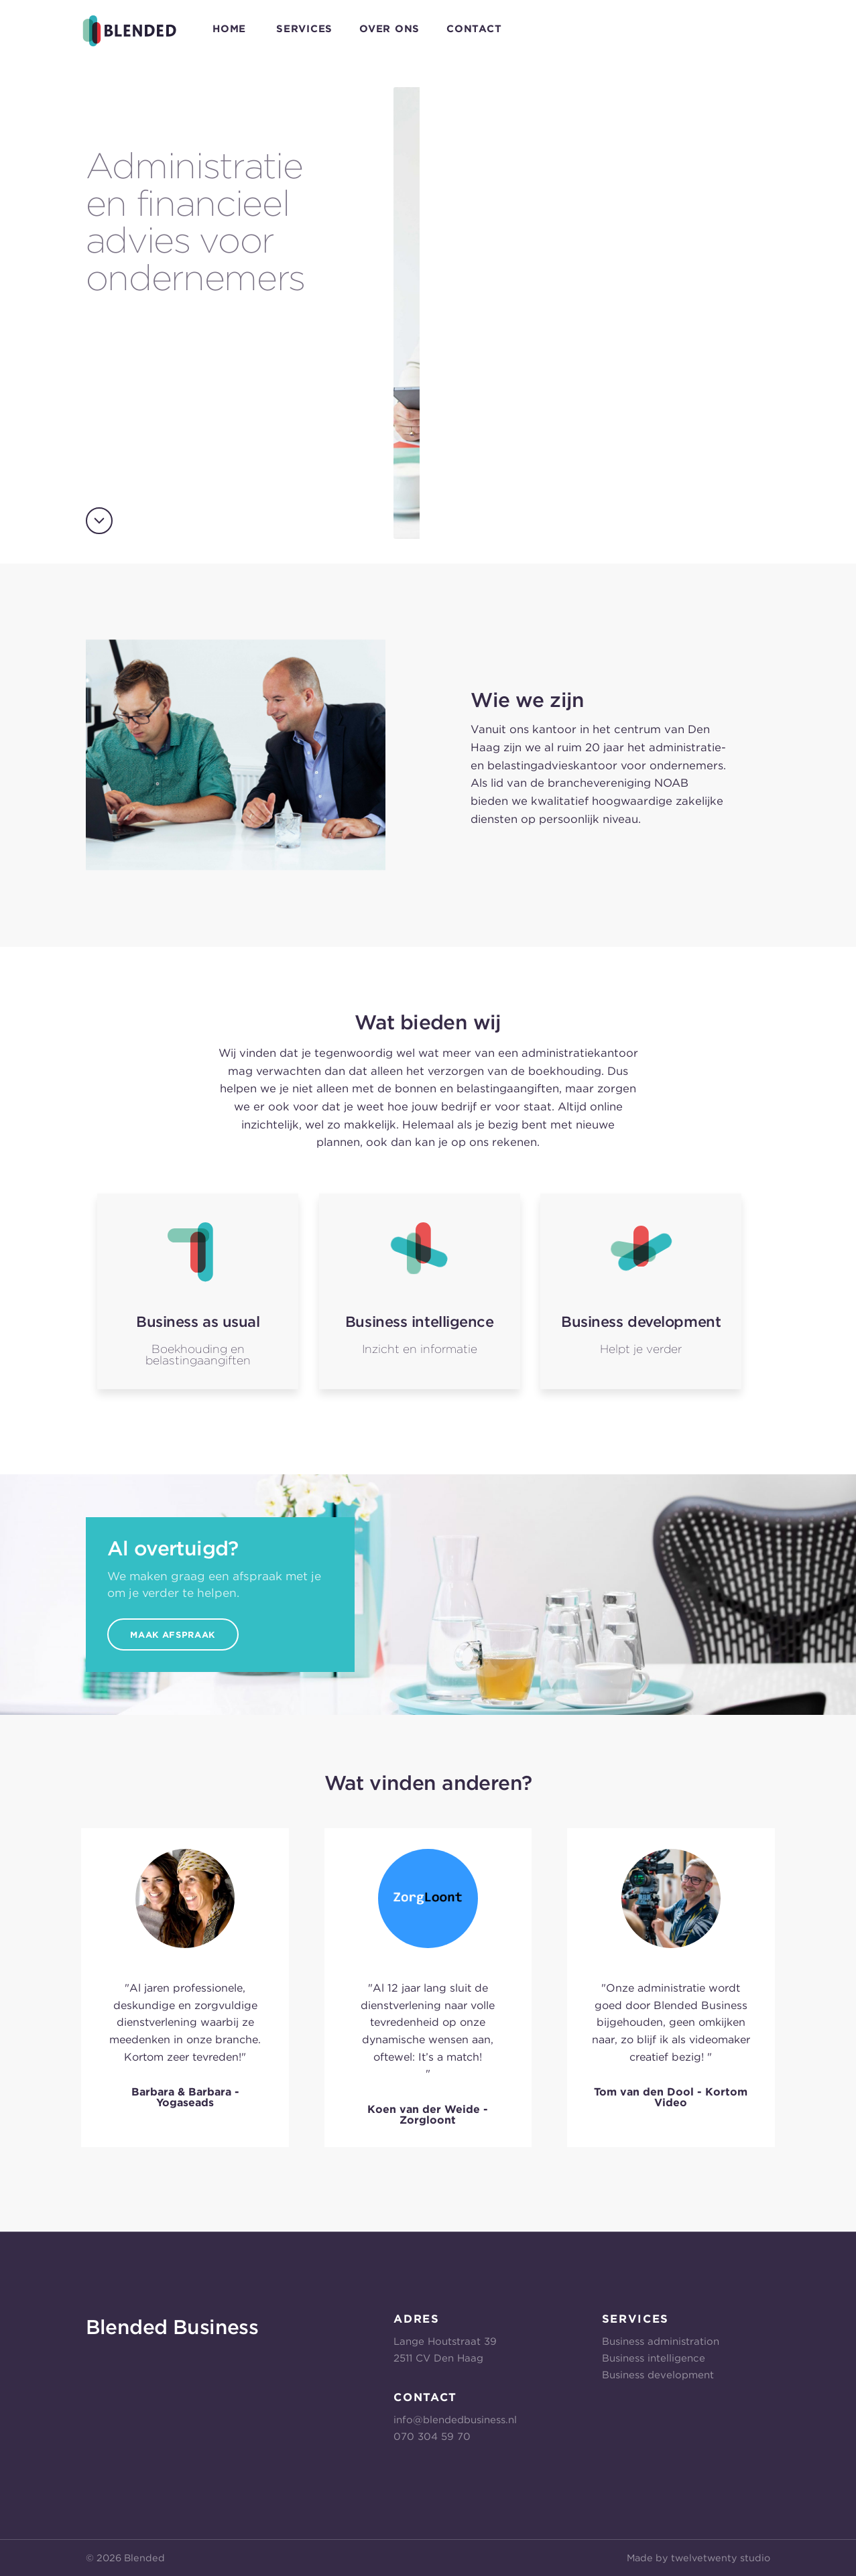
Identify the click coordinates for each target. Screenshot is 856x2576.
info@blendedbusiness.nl (455, 2420)
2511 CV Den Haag (438, 2358)
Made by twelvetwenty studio (698, 2557)
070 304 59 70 (432, 2437)
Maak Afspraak (172, 1635)
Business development (658, 2375)
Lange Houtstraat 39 (445, 2341)
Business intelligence (653, 2358)
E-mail (756, 28)
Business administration (660, 2341)
